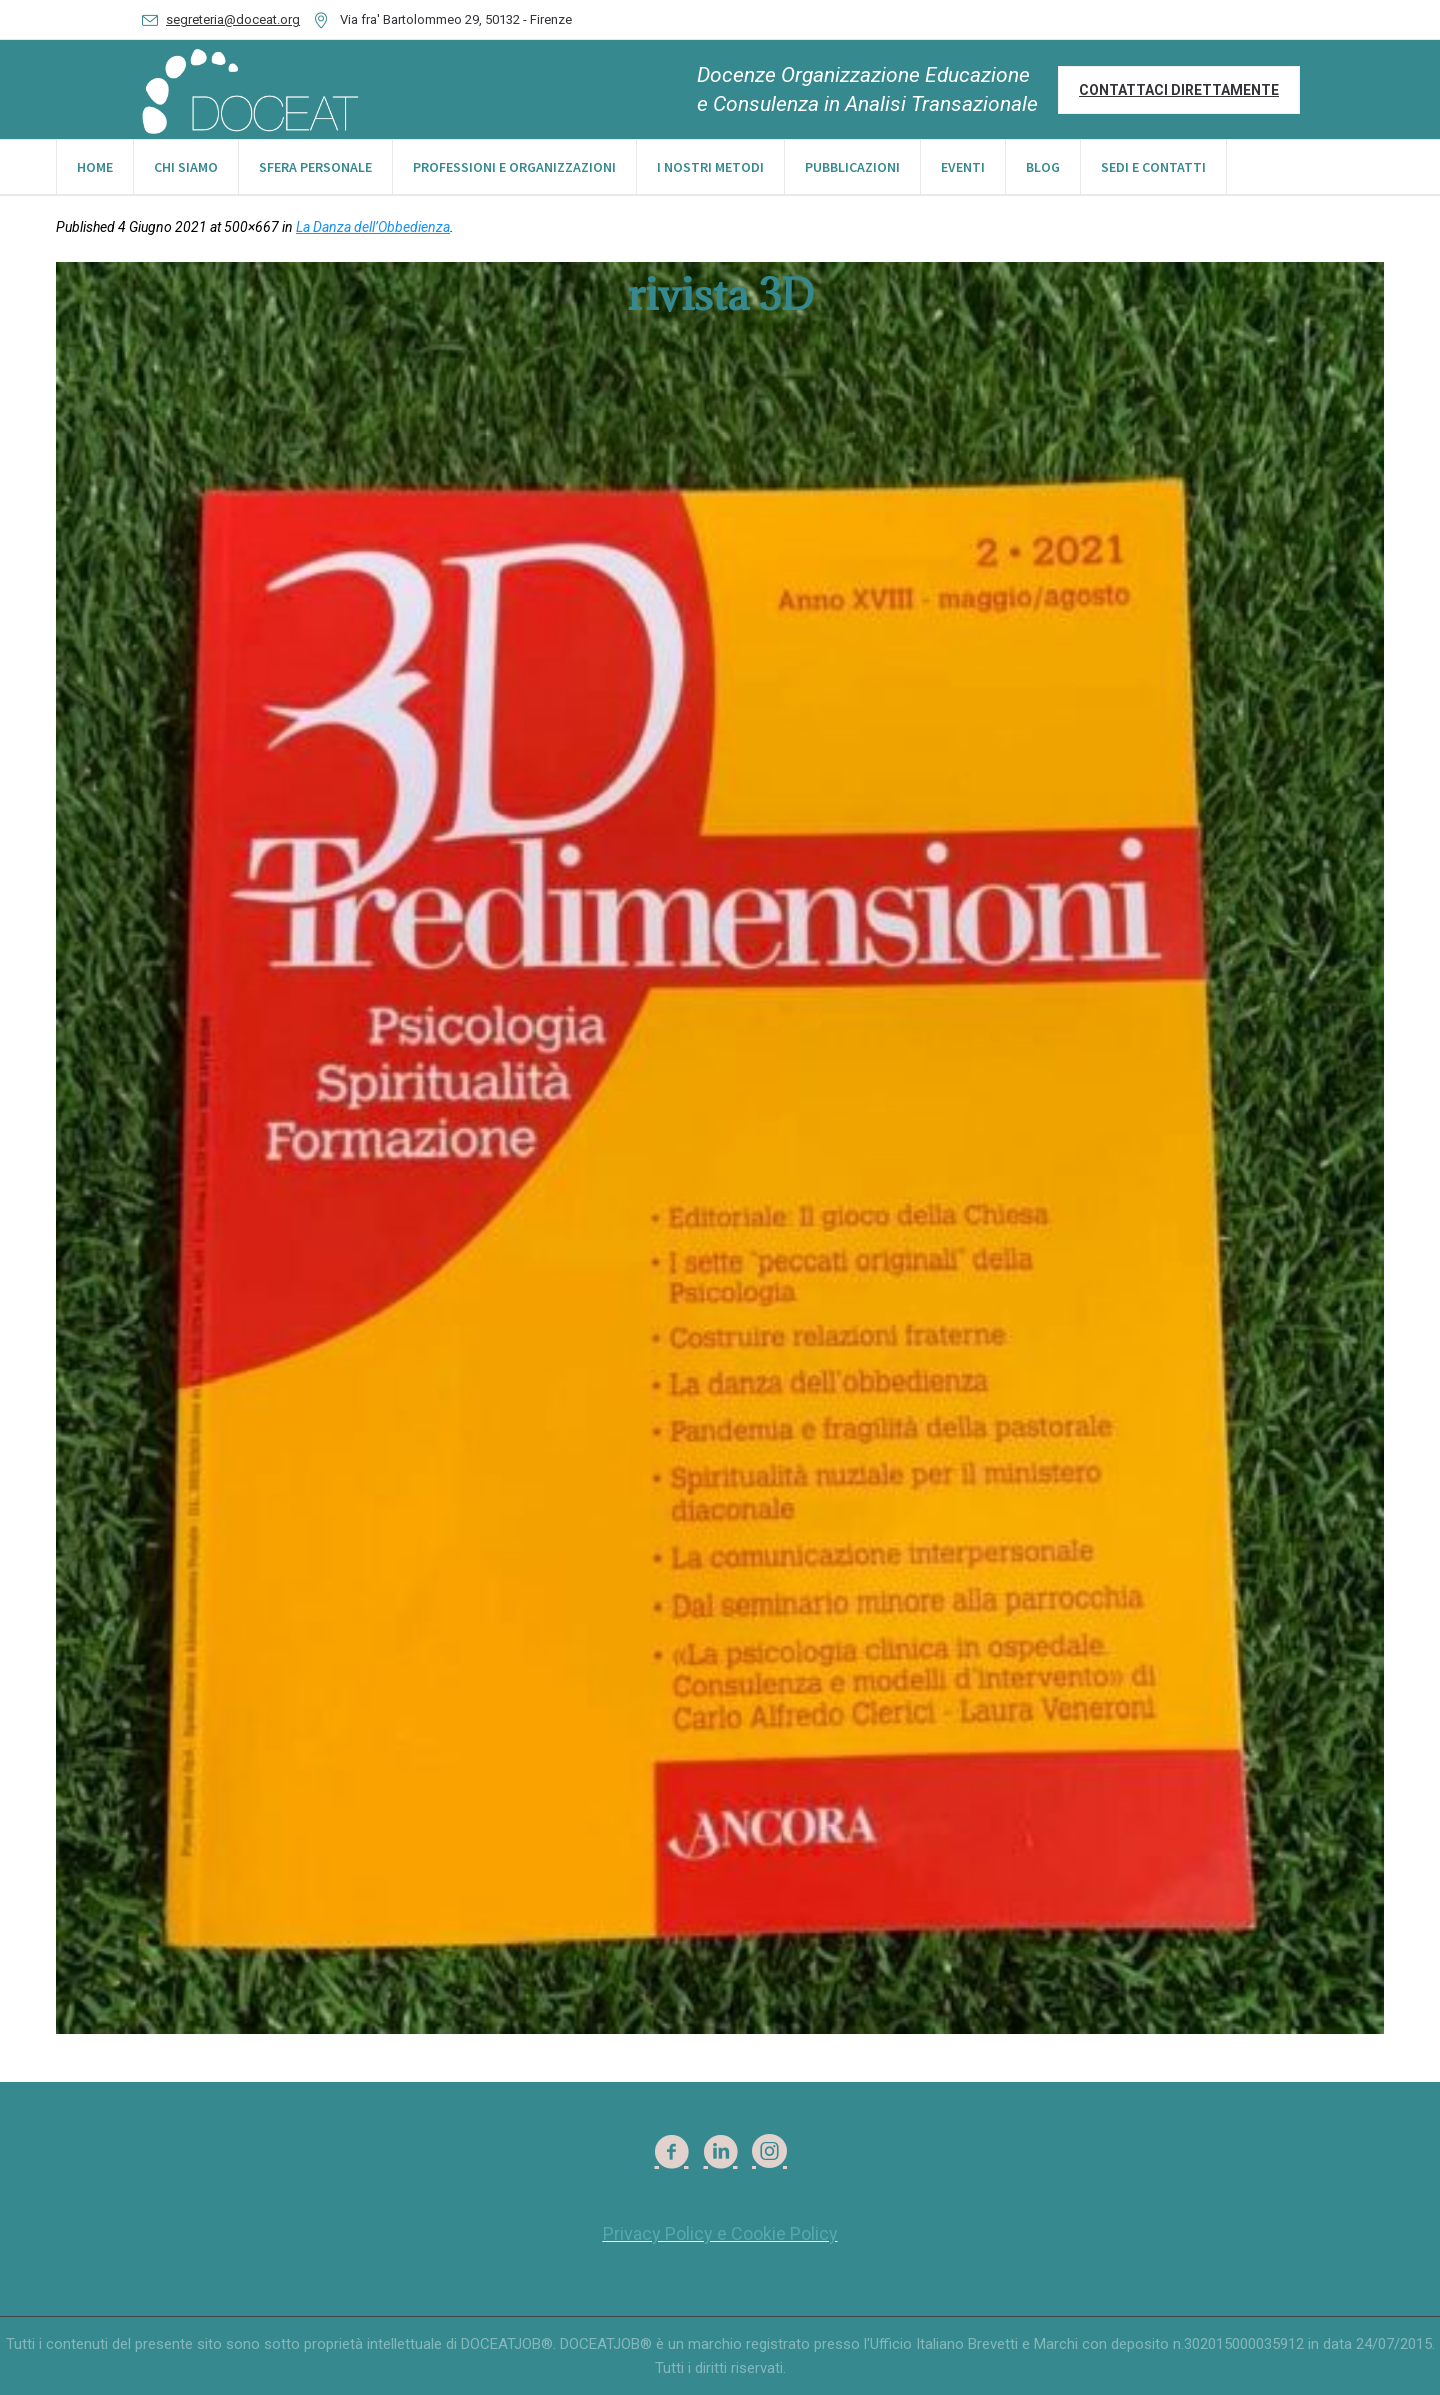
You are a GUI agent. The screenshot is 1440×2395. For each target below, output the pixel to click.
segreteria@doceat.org (233, 19)
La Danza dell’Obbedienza (373, 227)
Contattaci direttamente (1179, 90)
